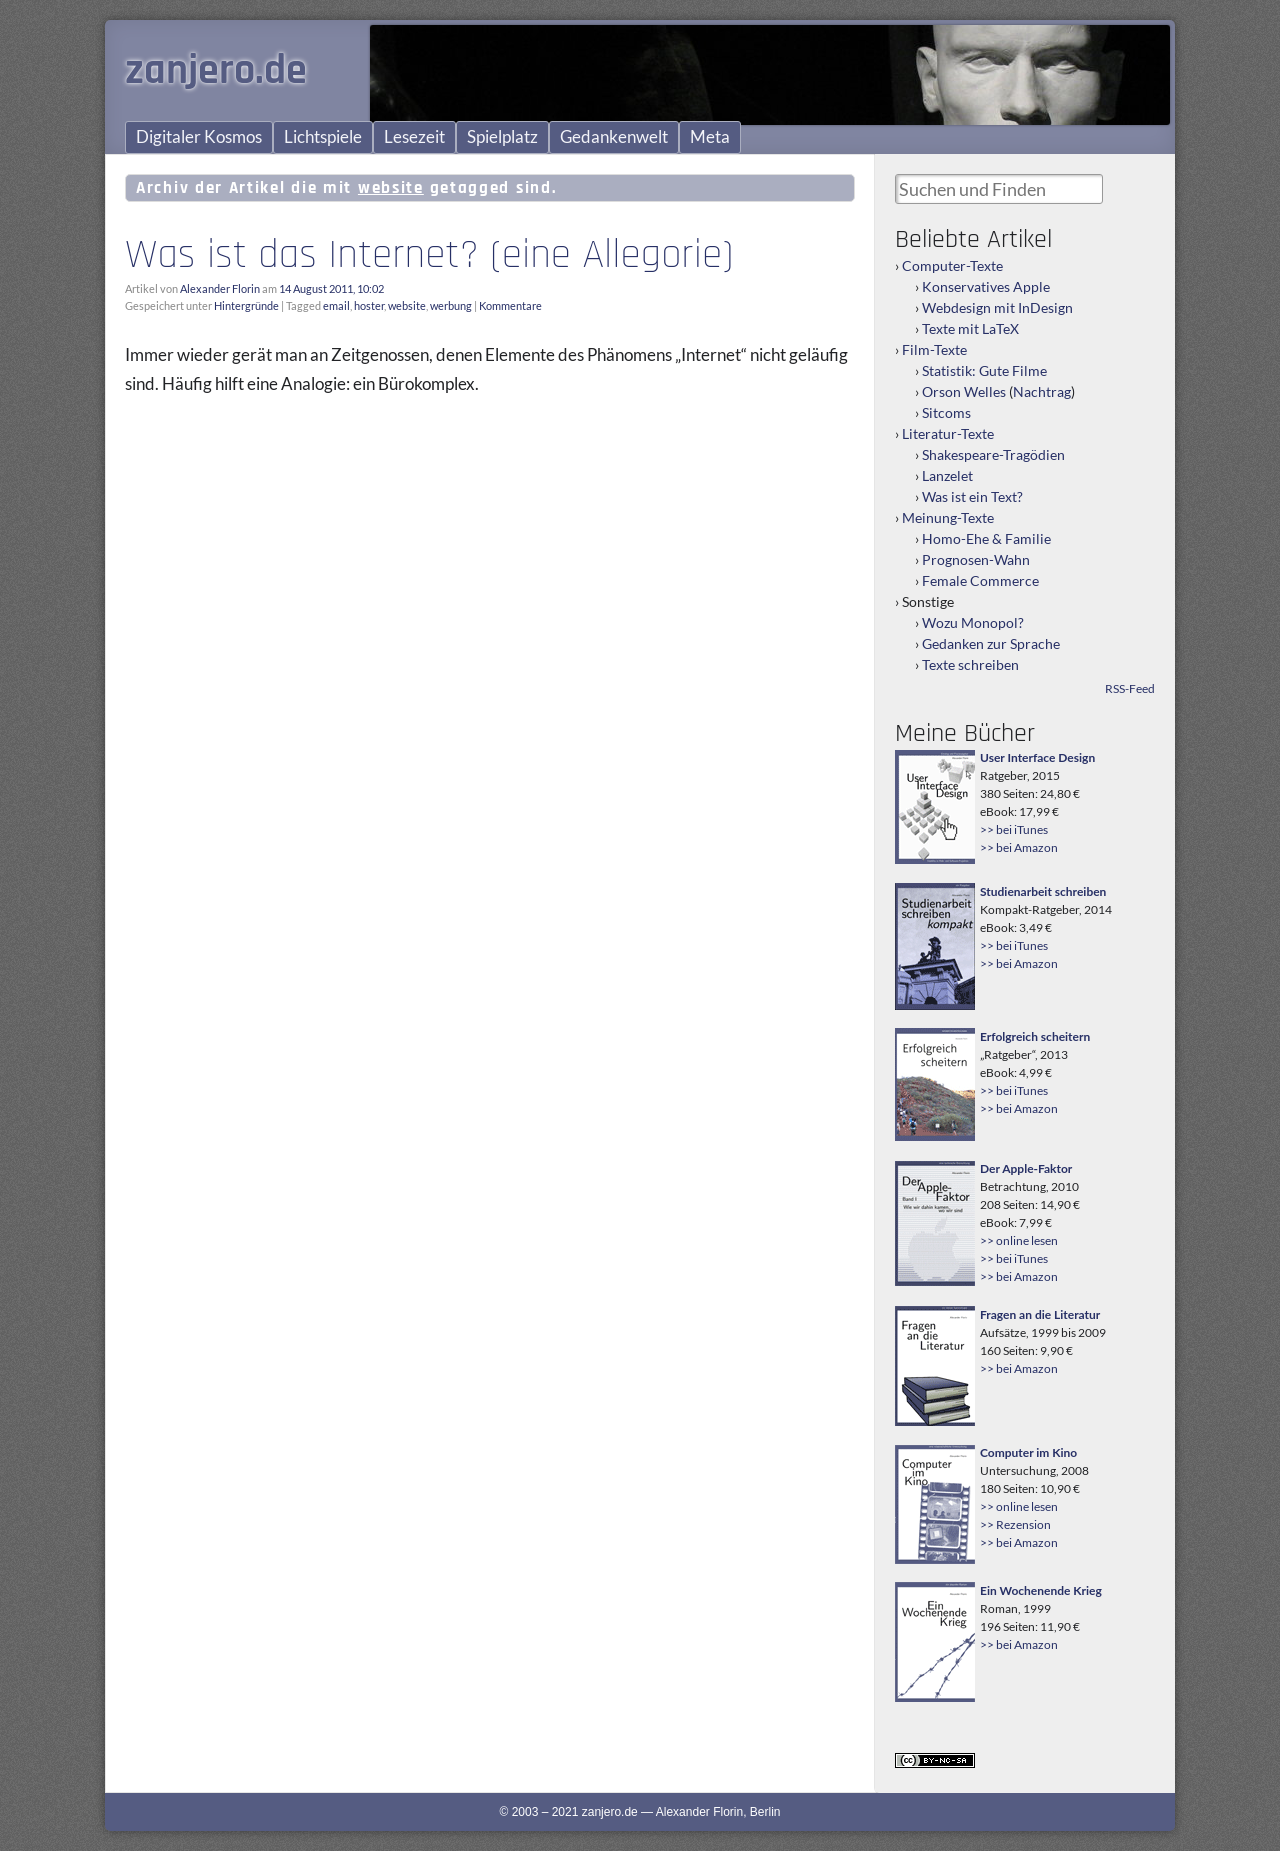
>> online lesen (1019, 1240)
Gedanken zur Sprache (991, 643)
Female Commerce (980, 580)
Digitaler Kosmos (199, 137)
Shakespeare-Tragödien (993, 454)
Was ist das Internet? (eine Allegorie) (429, 255)
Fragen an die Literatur (1040, 1314)
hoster (369, 305)
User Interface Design (1037, 757)
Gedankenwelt (614, 137)
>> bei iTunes (1014, 829)
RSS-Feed (1130, 688)
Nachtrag (1042, 391)
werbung (451, 305)
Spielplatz (502, 137)
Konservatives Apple (986, 286)
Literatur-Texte (948, 433)
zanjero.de (216, 71)
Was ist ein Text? (972, 496)
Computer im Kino (1028, 1452)
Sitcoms (946, 412)
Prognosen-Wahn (976, 559)
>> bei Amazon (1019, 847)
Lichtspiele (323, 137)
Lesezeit (414, 137)
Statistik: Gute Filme (984, 370)
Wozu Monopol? (973, 622)
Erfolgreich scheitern (1035, 1036)
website (407, 305)
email (336, 305)
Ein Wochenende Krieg (1041, 1590)
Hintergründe (246, 305)
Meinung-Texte (948, 517)
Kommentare (510, 305)
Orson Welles (964, 391)
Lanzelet (947, 475)
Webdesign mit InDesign (997, 307)
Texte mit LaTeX (970, 328)
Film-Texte (934, 349)
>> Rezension (1015, 1524)
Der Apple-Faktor (1026, 1168)
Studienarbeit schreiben (1043, 891)
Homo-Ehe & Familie (986, 538)
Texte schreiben (970, 664)
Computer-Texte (952, 265)
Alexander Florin (220, 288)
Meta (710, 137)
